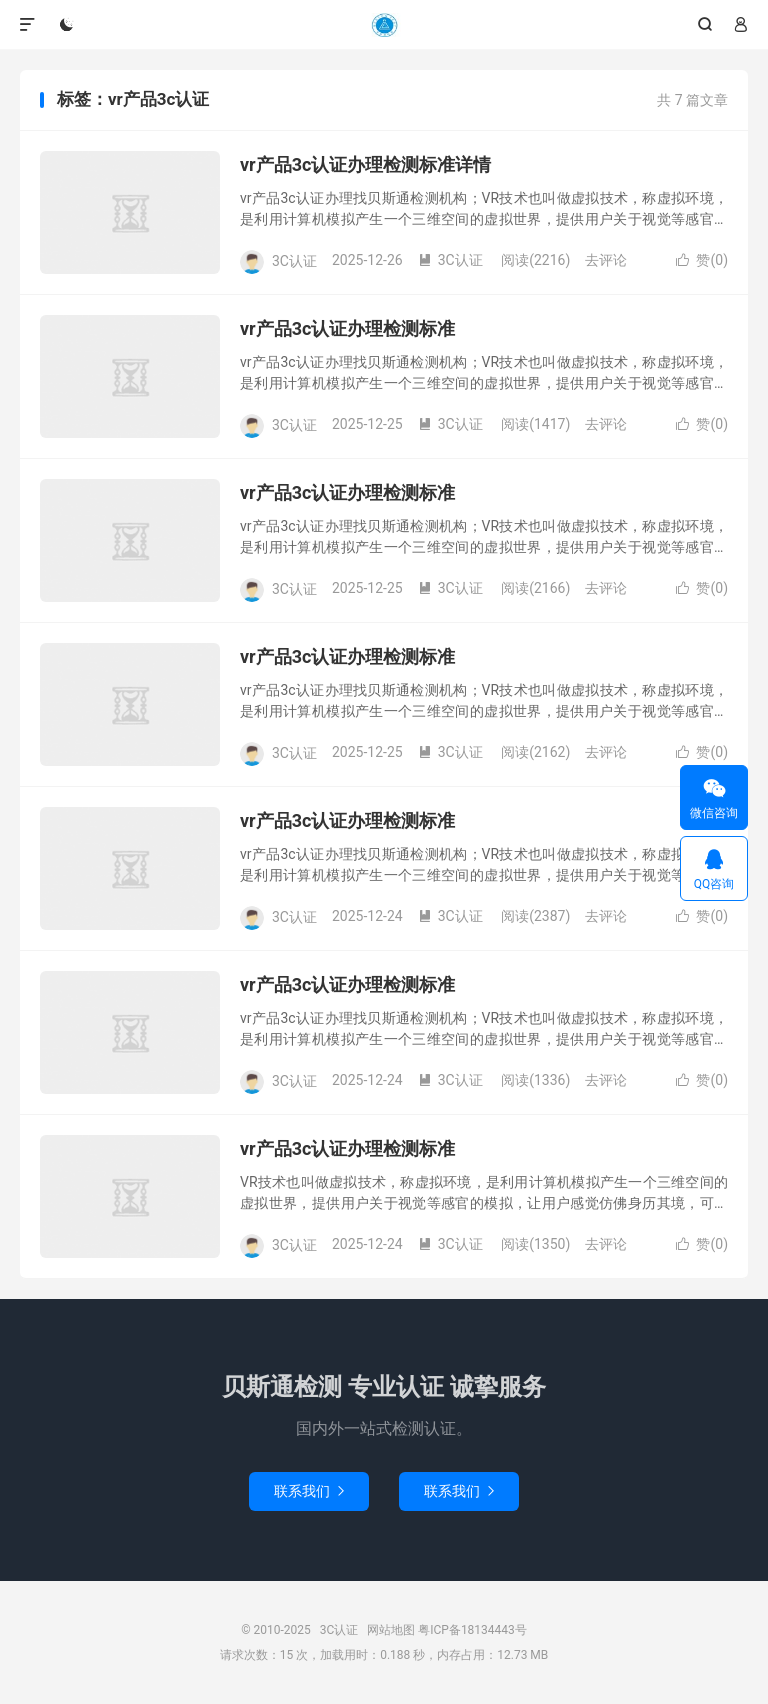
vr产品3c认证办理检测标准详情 (365, 164)
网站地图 (391, 1630)
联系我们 (309, 1491)
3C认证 (384, 25)
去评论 (606, 260)
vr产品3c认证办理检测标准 (347, 328)
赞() (702, 260)
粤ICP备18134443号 (472, 1630)
